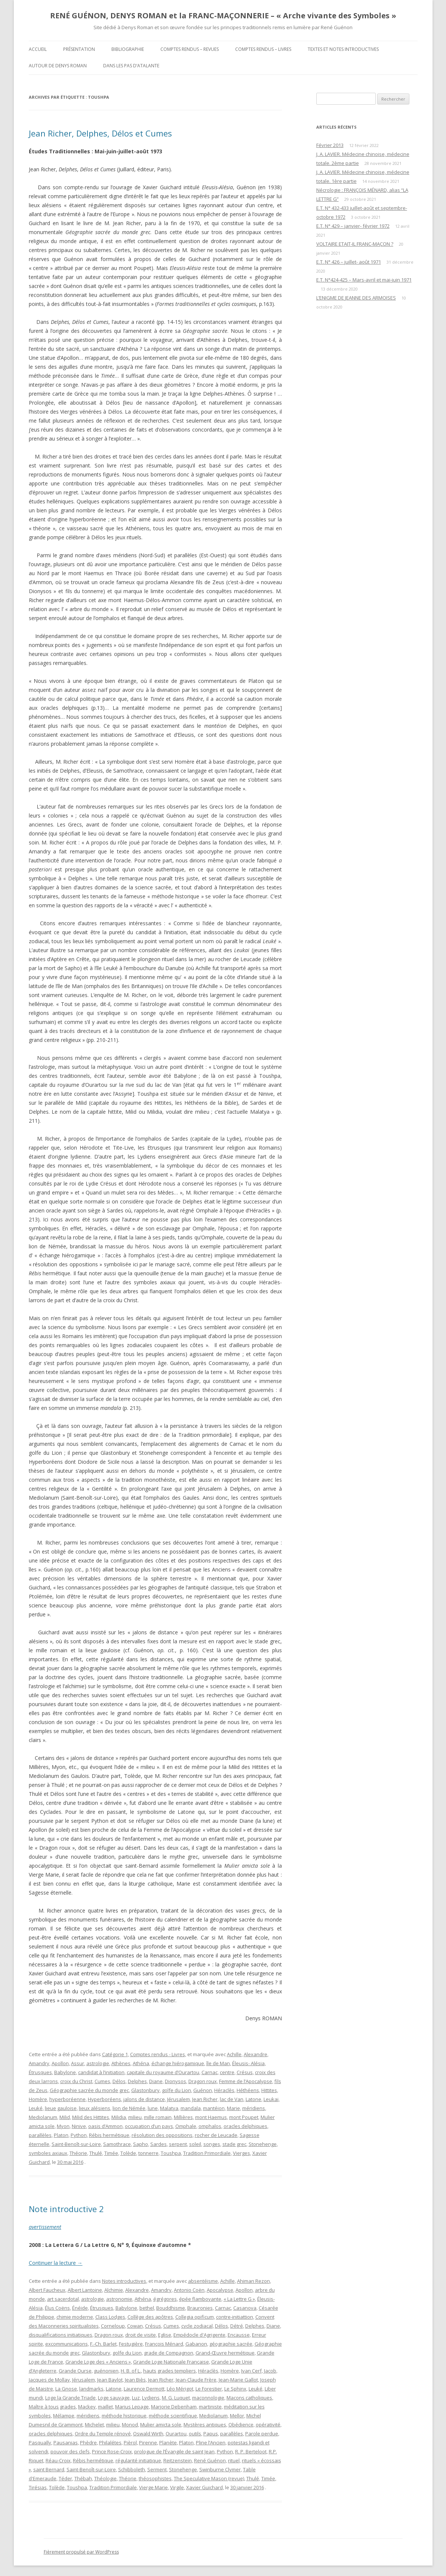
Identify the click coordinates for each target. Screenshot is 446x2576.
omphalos (210, 2126)
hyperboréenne (67, 2099)
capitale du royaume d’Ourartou (163, 2072)
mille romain (158, 2117)
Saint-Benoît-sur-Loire (76, 2144)
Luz (136, 2397)
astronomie (119, 2299)
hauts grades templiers (169, 2370)
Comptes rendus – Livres (263, 49)
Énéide (80, 2307)
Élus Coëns (57, 2307)
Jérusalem (178, 2099)
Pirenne (148, 2442)
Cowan (135, 2325)
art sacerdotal (63, 2299)
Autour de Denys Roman (58, 65)
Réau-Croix (58, 2460)
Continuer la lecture (56, 2262)
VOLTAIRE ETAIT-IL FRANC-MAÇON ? (354, 243)
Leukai (271, 2099)
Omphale (185, 2126)
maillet (105, 2406)
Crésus (245, 2072)
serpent (178, 2144)
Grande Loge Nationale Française (171, 2361)
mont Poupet (243, 2117)
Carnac (210, 2072)
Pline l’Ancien (210, 2442)
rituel (234, 2460)
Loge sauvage (114, 2397)
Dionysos (175, 2081)
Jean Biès (135, 2379)
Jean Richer (205, 2099)
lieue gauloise (61, 2108)
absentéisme (203, 2281)
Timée (111, 2153)
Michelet (94, 2424)
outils (195, 2433)
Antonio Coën (189, 2290)
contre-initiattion (234, 2316)
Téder (65, 2478)
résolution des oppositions (162, 2135)
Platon (61, 2135)
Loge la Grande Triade (70, 2397)
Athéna (141, 2063)
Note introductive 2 (66, 2208)
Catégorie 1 (115, 2054)
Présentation (79, 49)
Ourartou (176, 2433)
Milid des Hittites (90, 2117)
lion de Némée (129, 2108)
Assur (77, 2063)
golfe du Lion (176, 2090)
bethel (146, 2307)
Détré (236, 2325)
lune (153, 2108)
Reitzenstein (177, 2460)
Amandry (39, 2063)
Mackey (87, 2406)
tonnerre (148, 2153)
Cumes (102, 2081)
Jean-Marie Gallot (238, 2379)
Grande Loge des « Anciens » (98, 2361)
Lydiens (151, 2397)
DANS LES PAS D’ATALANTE (131, 65)
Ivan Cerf (251, 2370)
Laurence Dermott (144, 2388)
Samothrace (117, 2144)
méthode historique (124, 2415)
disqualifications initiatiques (60, 2334)
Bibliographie (127, 49)
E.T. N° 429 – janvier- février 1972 (353, 226)
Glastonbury (145, 2090)
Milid (64, 2117)
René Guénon (210, 2460)
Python (79, 2135)
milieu (135, 2117)
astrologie (97, 2063)
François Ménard (164, 2343)
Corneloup (113, 2325)
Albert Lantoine (85, 2290)
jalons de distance (144, 2099)
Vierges (241, 2153)
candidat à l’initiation (101, 2072)
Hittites (269, 2090)
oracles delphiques (245, 2126)
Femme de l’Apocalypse (245, 2081)
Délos (119, 2081)
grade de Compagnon (168, 2352)
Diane (156, 2081)
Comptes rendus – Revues (189, 49)
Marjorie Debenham (174, 2406)
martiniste (210, 2406)
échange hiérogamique (177, 2063)
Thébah (83, 2478)
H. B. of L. (131, 2370)
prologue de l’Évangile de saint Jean (174, 2451)
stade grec (234, 2144)
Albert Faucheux (47, 2290)
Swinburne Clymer (220, 2469)
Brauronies (200, 2307)
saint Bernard (48, 2469)
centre (227, 2072)
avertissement (45, 2226)
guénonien (106, 2370)
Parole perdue (261, 2433)
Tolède (128, 2153)
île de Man (218, 2063)
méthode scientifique (173, 2415)
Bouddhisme (170, 2307)
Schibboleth (131, 2469)
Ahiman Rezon (253, 2281)
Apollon (60, 2063)
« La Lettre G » (239, 2299)
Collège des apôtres (150, 2316)
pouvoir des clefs (70, 2451)
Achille (234, 2054)
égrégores (165, 2299)
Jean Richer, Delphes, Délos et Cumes (100, 133)
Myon (63, 2126)
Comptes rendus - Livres (157, 2054)
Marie (233, 2108)
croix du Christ (76, 2081)
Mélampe (63, 2415)
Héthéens (248, 2090)
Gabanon (196, 2343)
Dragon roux (202, 2081)
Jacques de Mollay (49, 2379)
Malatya (169, 2108)
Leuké (36, 2108)
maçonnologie (208, 2397)
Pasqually (40, 2442)
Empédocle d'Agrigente (199, 2334)
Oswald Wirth (148, 2433)
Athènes (120, 2063)
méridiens (253, 2108)
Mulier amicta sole (160, 2424)
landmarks (91, 2388)
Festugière (131, 2343)
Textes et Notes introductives (343, 49)
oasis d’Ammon (105, 2126)
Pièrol (130, 2442)
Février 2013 (330, 145)
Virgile (177, 2487)
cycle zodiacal (197, 2325)
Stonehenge (263, 2144)
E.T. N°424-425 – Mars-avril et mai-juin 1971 (364, 279)
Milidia (118, 2117)
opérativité (268, 2424)
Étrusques (40, 2072)
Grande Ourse (75, 2370)
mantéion (214, 2108)
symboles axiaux (48, 2153)
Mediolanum (43, 2117)
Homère (38, 2099)
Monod (130, 2424)
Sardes (158, 2144)
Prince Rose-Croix (112, 2451)
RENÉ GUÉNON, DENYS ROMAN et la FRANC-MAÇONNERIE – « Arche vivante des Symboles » (223, 15)
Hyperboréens (104, 2099)
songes (211, 2144)
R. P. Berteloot (251, 2451)
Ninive (79, 2126)
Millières (183, 2117)
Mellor (237, 2415)
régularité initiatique (138, 2460)
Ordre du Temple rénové (103, 2433)
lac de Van (231, 2099)
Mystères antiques (205, 2424)
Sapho (140, 2144)
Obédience (240, 2424)
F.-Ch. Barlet (103, 2343)
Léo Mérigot (180, 2388)
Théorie (78, 2153)
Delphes (137, 2081)
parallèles (40, 2135)
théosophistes (155, 2478)
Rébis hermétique (109, 2135)
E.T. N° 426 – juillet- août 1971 (348, 261)
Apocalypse (220, 2290)
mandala (191, 2108)
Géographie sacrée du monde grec (89, 2090)
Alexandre (255, 2054)
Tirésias (38, 2487)
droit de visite (140, 2334)
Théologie (105, 2478)
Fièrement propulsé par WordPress (81, 2552)
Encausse (239, 2334)
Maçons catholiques (249, 2397)
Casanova (244, 2307)
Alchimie (113, 2290)
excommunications (66, 2343)
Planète (168, 2442)
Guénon (202, 2090)
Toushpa (171, 2153)
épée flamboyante (200, 2299)
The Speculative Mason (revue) (209, 2478)
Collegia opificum (194, 2316)
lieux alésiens (94, 2108)
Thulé (95, 2153)
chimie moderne (74, 2316)
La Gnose (66, 2388)
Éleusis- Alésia (248, 2063)
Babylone (65, 2072)
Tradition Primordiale (207, 2153)
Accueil (38, 49)
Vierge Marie (153, 2487)
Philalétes (110, 2442)
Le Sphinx (235, 2388)
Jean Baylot (110, 2379)
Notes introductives (124, 2281)
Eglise (164, 2334)
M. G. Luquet (176, 2397)
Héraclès (224, 2090)
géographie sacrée (230, 2343)
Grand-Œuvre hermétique (225, 2352)
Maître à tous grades (52, 2406)
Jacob (270, 2370)
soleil (195, 2144)
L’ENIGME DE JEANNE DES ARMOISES (356, 297)
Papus (210, 2433)
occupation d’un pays (149, 2126)
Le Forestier (209, 2388)
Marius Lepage (132, 2406)
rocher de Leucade (216, 2135)
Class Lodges (110, 2316)
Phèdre (88, 2442)
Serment (157, 2469)
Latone (253, 2099)
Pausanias (65, 2442)
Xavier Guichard (204, 2487)
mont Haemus (211, 2117)
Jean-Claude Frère (196, 2379)
